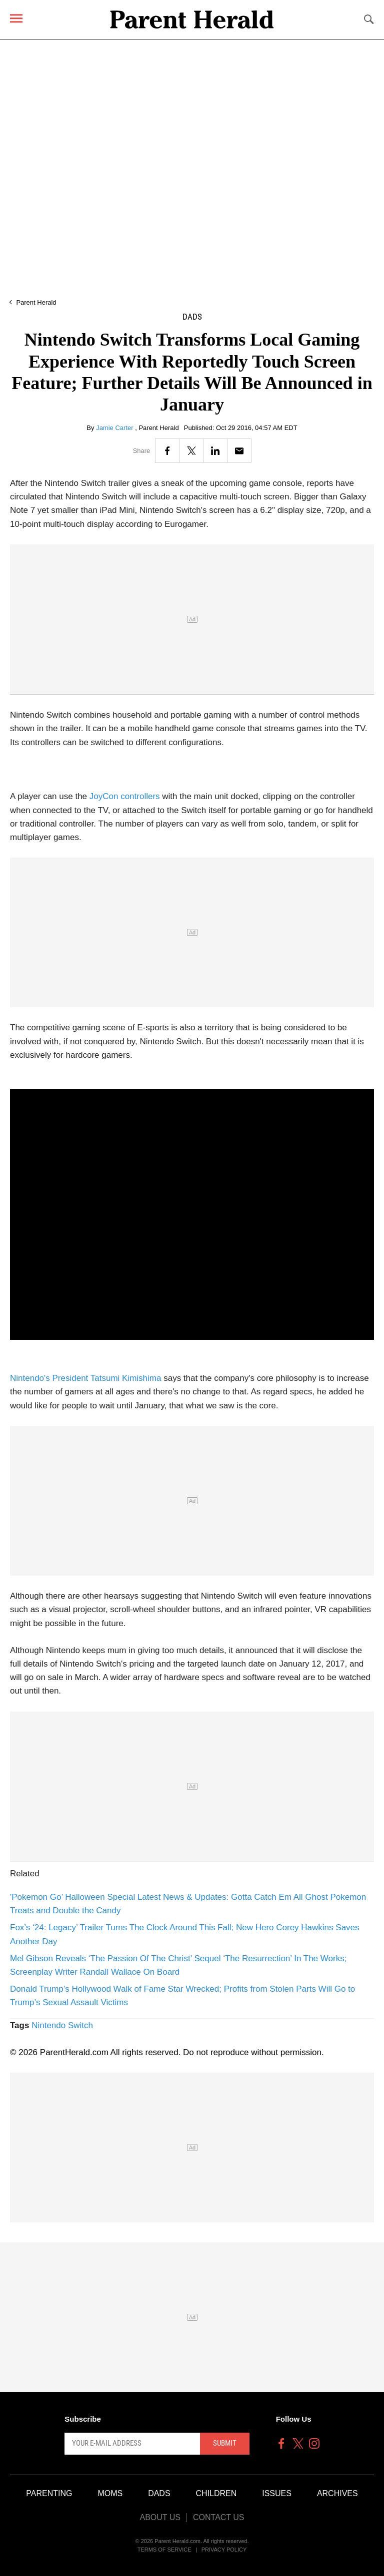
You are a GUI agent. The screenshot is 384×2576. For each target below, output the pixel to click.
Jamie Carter (115, 427)
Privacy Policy (224, 2550)
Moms (110, 2493)
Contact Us (218, 2517)
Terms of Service (165, 2550)
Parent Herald (36, 302)
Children (216, 2493)
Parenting (49, 2493)
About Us (160, 2517)
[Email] (239, 450)
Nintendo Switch (62, 2025)
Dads (192, 317)
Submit (224, 2443)
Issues (277, 2493)
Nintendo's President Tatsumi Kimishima (85, 1378)
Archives (337, 2493)
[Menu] (16, 18)
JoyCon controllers (125, 796)
